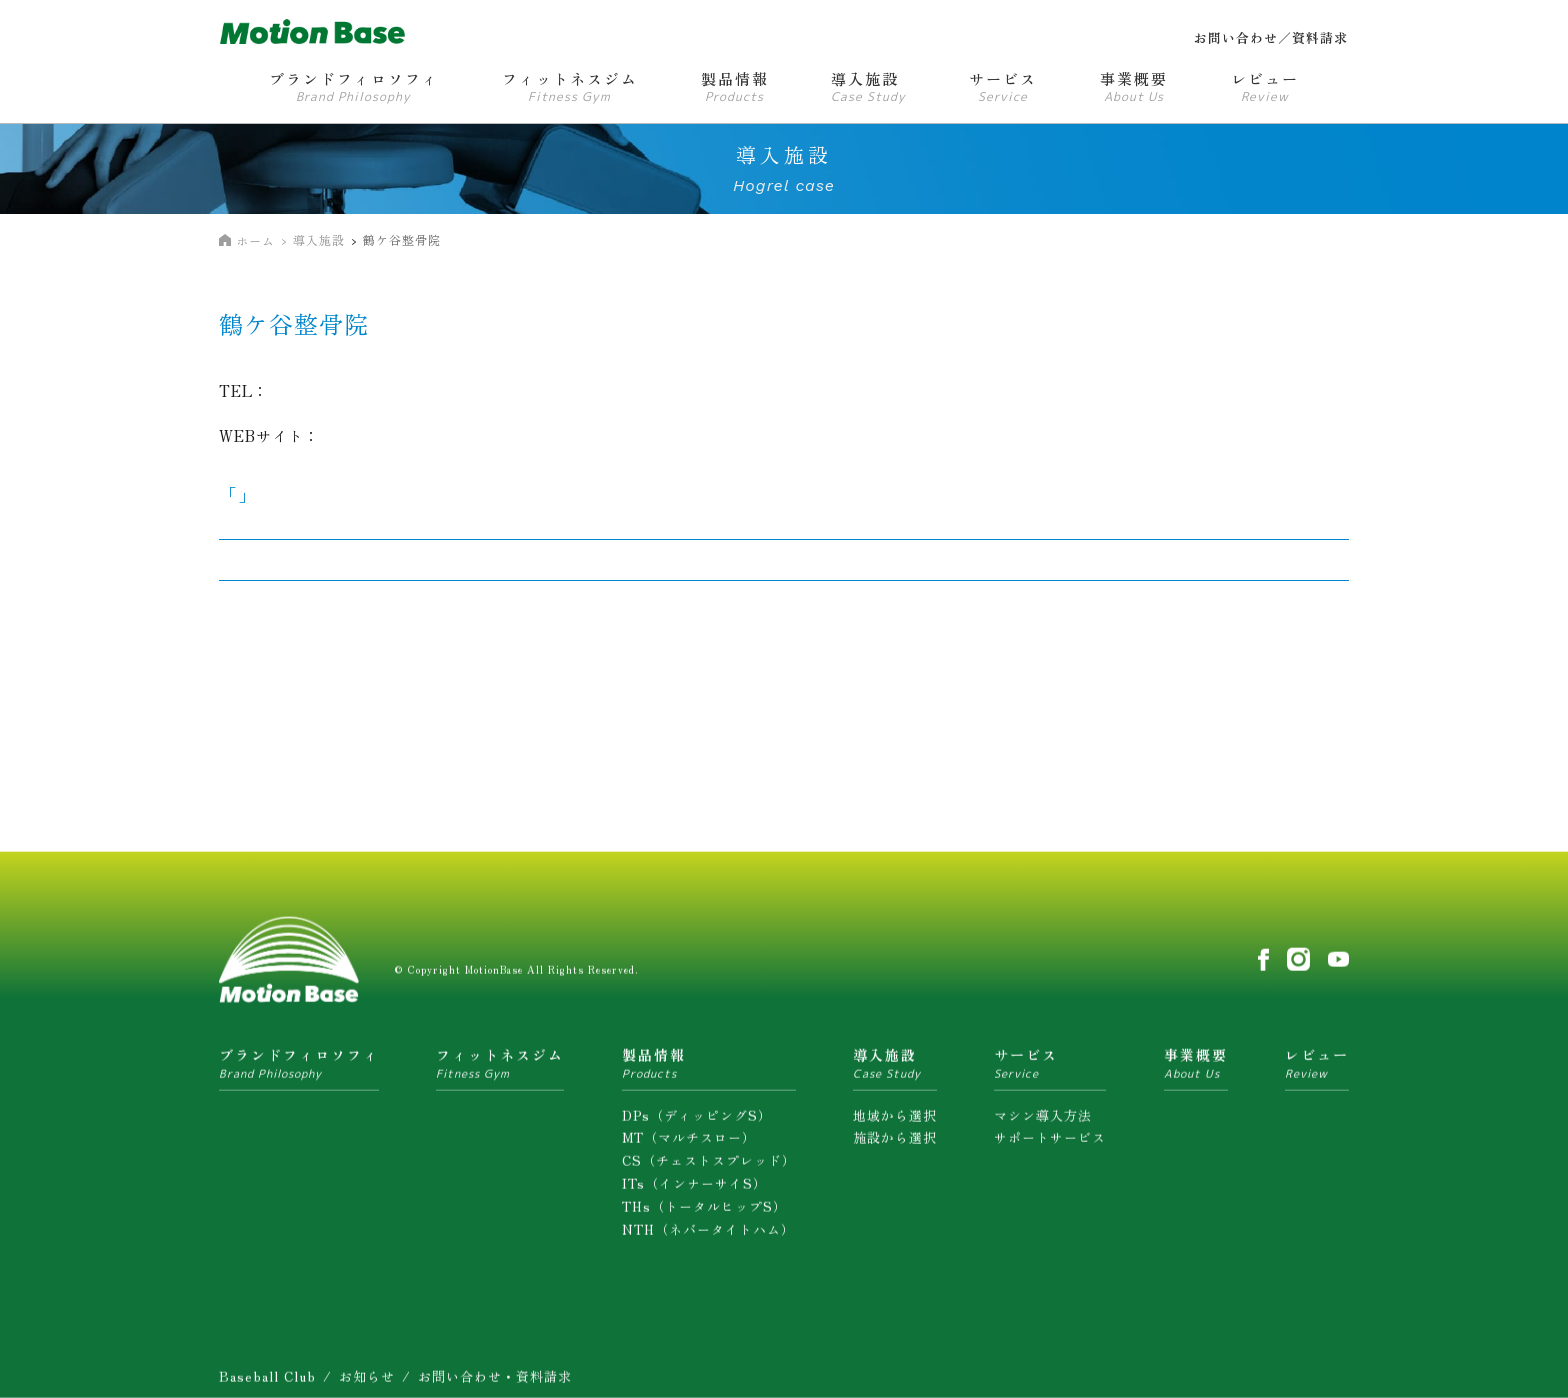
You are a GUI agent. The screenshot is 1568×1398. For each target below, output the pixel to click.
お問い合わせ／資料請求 (1271, 37)
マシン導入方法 (1043, 1119)
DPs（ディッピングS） (697, 1119)
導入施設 (319, 239)
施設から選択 (895, 1142)
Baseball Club (267, 1381)
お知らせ (367, 1381)
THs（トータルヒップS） (704, 1210)
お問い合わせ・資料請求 (495, 1381)
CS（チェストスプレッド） (709, 1164)
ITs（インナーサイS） (694, 1187)
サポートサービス (1050, 1142)
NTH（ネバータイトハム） (708, 1233)
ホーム (255, 240)
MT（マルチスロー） (689, 1142)
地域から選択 (895, 1119)
